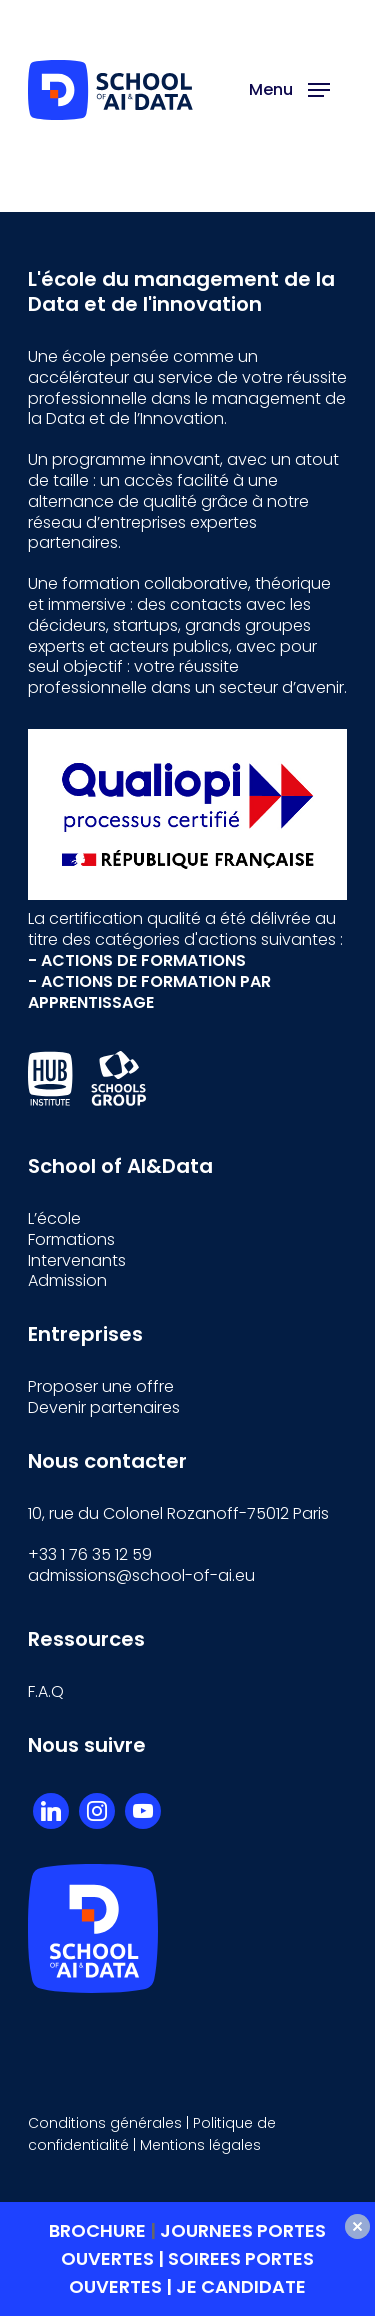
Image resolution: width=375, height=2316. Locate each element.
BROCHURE (99, 2230)
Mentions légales (200, 2145)
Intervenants (77, 1260)
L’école (54, 1218)
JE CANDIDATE (241, 2286)
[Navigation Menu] (289, 90)
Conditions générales (105, 2123)
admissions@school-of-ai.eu (141, 1575)
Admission (67, 1280)
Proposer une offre (101, 1386)
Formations (71, 1239)
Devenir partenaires (104, 1407)
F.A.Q (46, 1691)
